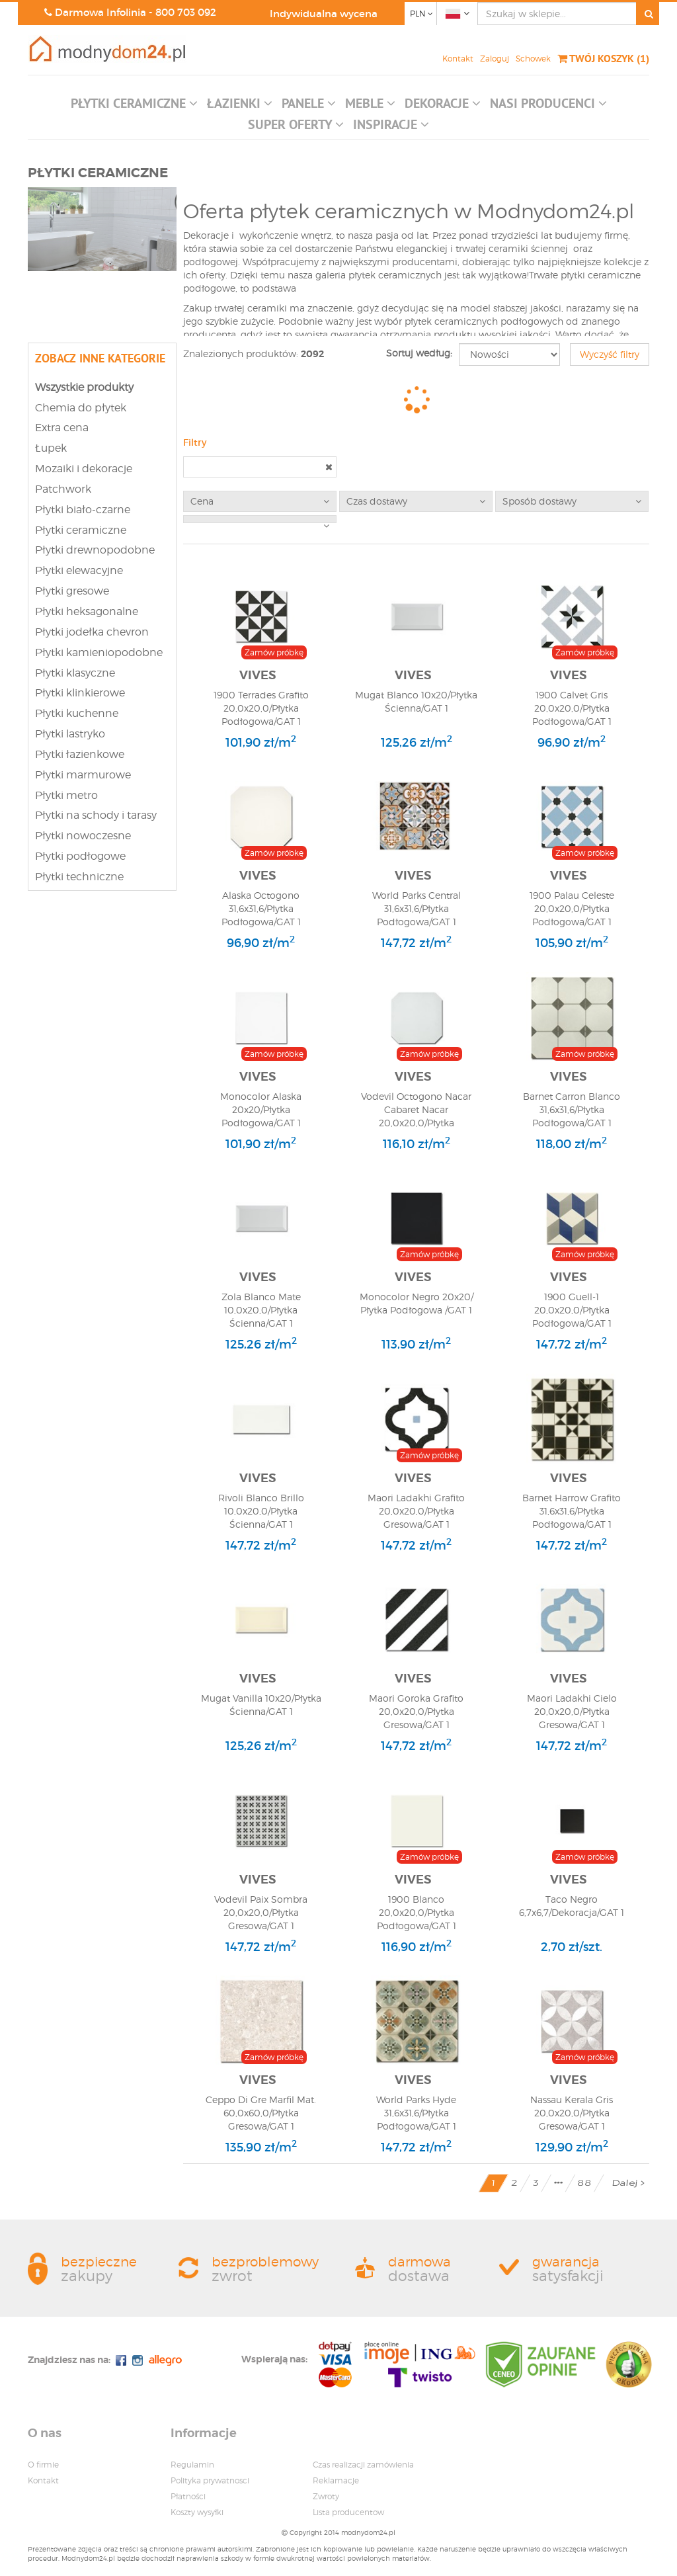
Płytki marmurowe (83, 775)
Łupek (51, 448)
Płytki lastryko (70, 733)
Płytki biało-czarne (82, 509)
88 (584, 2183)
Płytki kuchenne (76, 713)
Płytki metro (66, 795)
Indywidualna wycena (324, 13)
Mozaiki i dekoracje (83, 468)
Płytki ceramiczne (80, 530)
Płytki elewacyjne (79, 570)
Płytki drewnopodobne (95, 550)
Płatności (188, 2496)
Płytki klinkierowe (80, 692)
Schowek (533, 58)
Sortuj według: (419, 352)
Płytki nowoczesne (83, 835)
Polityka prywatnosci (210, 2480)
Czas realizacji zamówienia (363, 2465)
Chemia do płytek (80, 407)
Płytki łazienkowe (79, 754)
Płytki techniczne (79, 876)
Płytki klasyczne (75, 673)
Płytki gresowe (72, 591)
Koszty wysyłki (197, 2512)
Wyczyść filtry (609, 354)
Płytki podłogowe (80, 856)
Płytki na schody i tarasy (96, 815)
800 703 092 (185, 12)
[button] (134, 106)
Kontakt (457, 58)
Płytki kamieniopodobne (99, 652)
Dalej (628, 2183)
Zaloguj (494, 58)
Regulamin (192, 2465)
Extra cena (62, 427)
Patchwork (63, 489)
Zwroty (326, 2496)
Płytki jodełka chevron (92, 632)
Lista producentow (348, 2512)
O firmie (43, 2465)
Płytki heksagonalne (86, 611)
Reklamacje (336, 2480)
